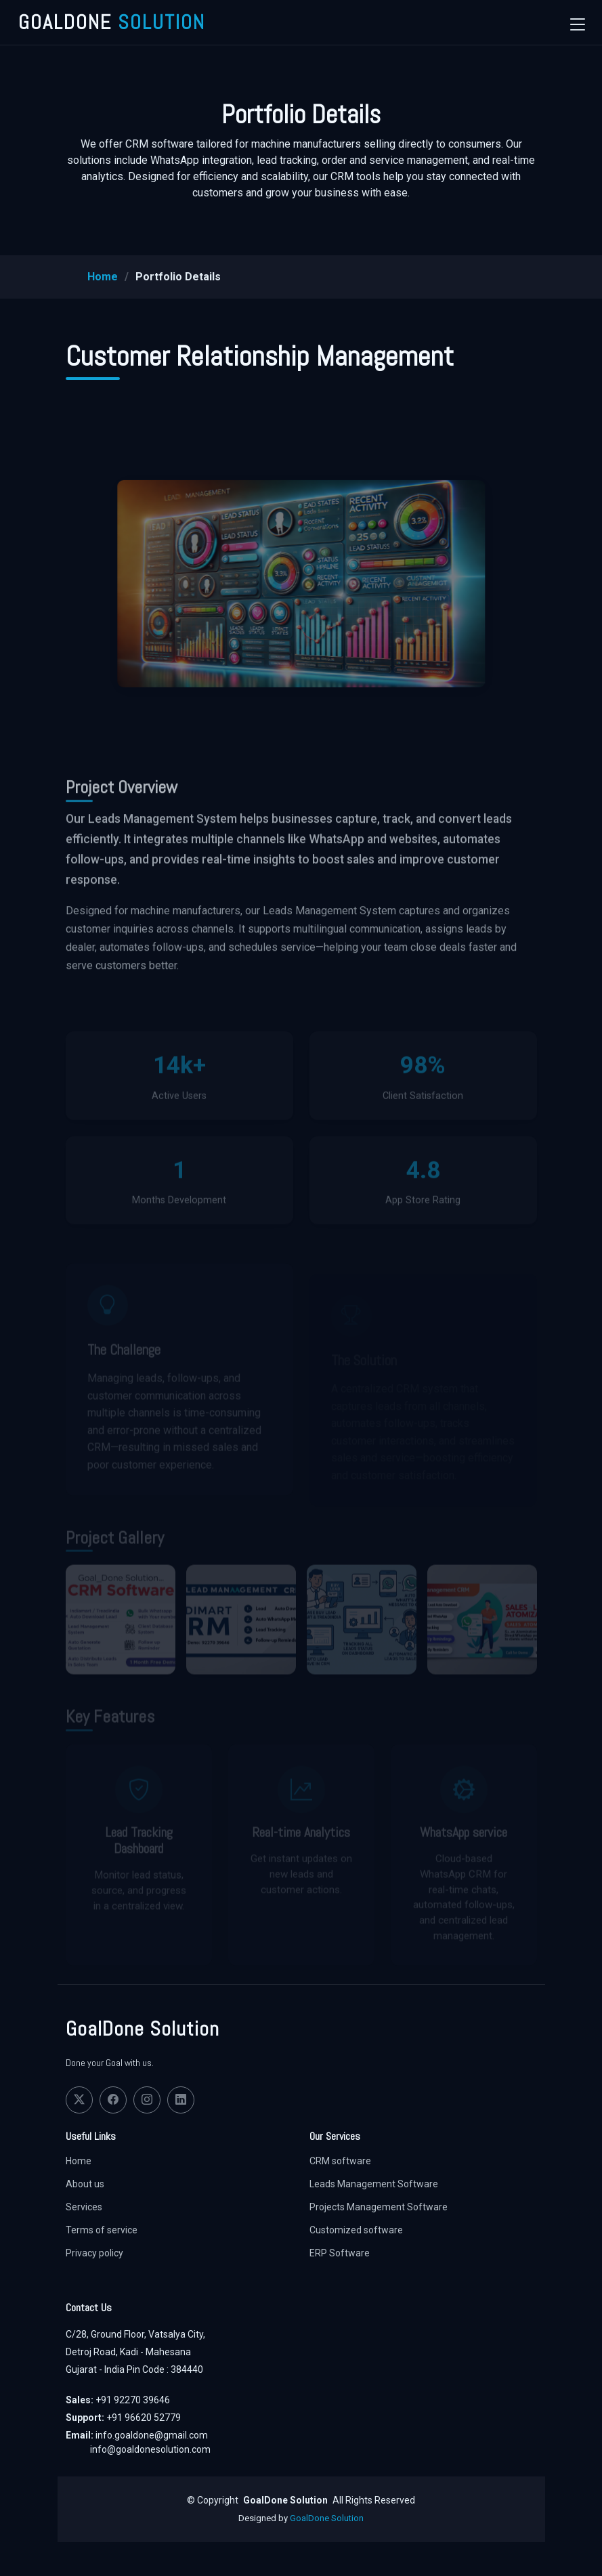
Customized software (356, 2230)
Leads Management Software (373, 2184)
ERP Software (339, 2253)
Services (84, 2207)
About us (85, 2184)
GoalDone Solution (327, 2518)
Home (102, 276)
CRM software (340, 2161)
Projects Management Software (378, 2207)
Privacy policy (94, 2253)
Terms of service (101, 2230)
